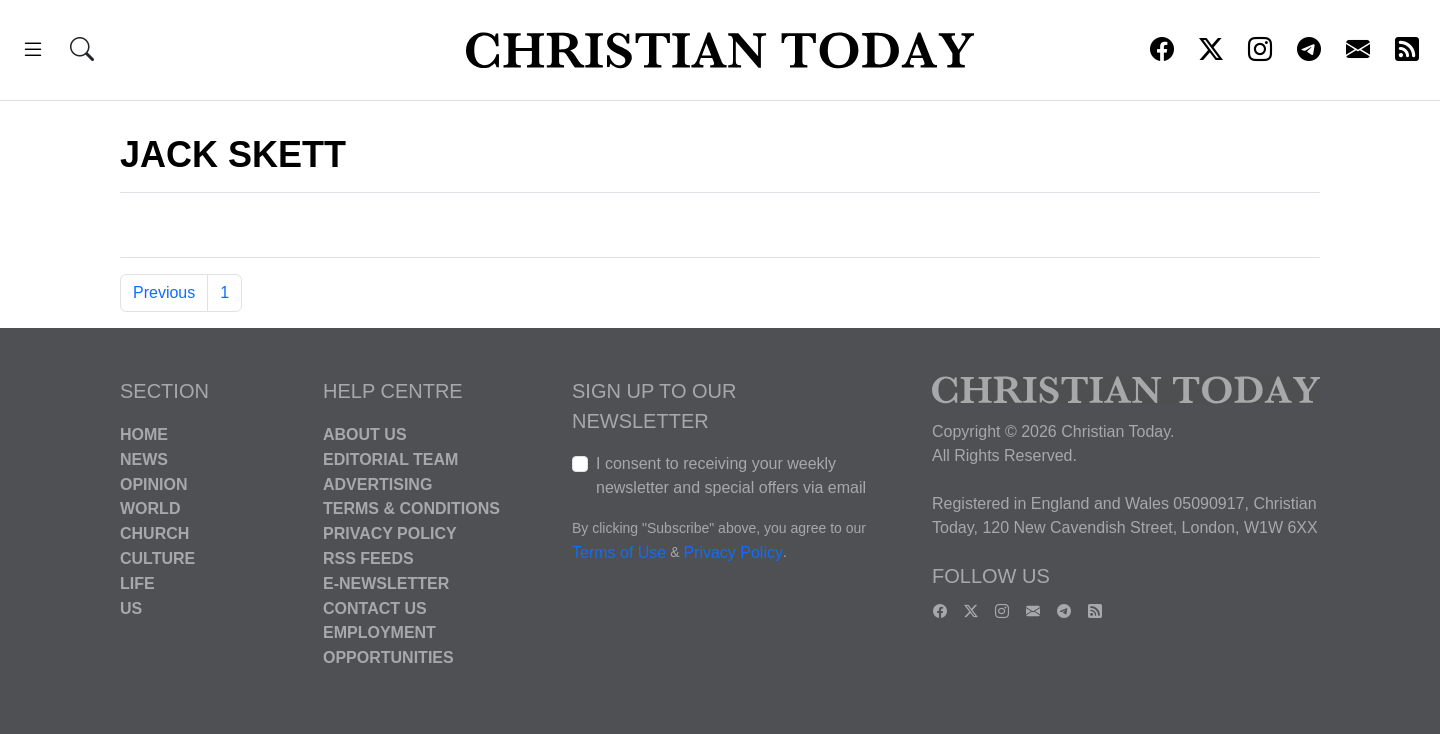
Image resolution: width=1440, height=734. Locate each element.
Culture (157, 558)
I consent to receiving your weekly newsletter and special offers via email (731, 475)
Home (144, 434)
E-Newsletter (386, 583)
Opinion (154, 483)
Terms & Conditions (411, 508)
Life (137, 583)
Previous (164, 292)
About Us (365, 434)
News (144, 459)
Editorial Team (390, 459)
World (150, 508)
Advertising (377, 483)
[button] (33, 52)
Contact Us (375, 607)
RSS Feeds (368, 558)
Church (154, 533)
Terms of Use (619, 552)
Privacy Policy (390, 533)
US (131, 607)
